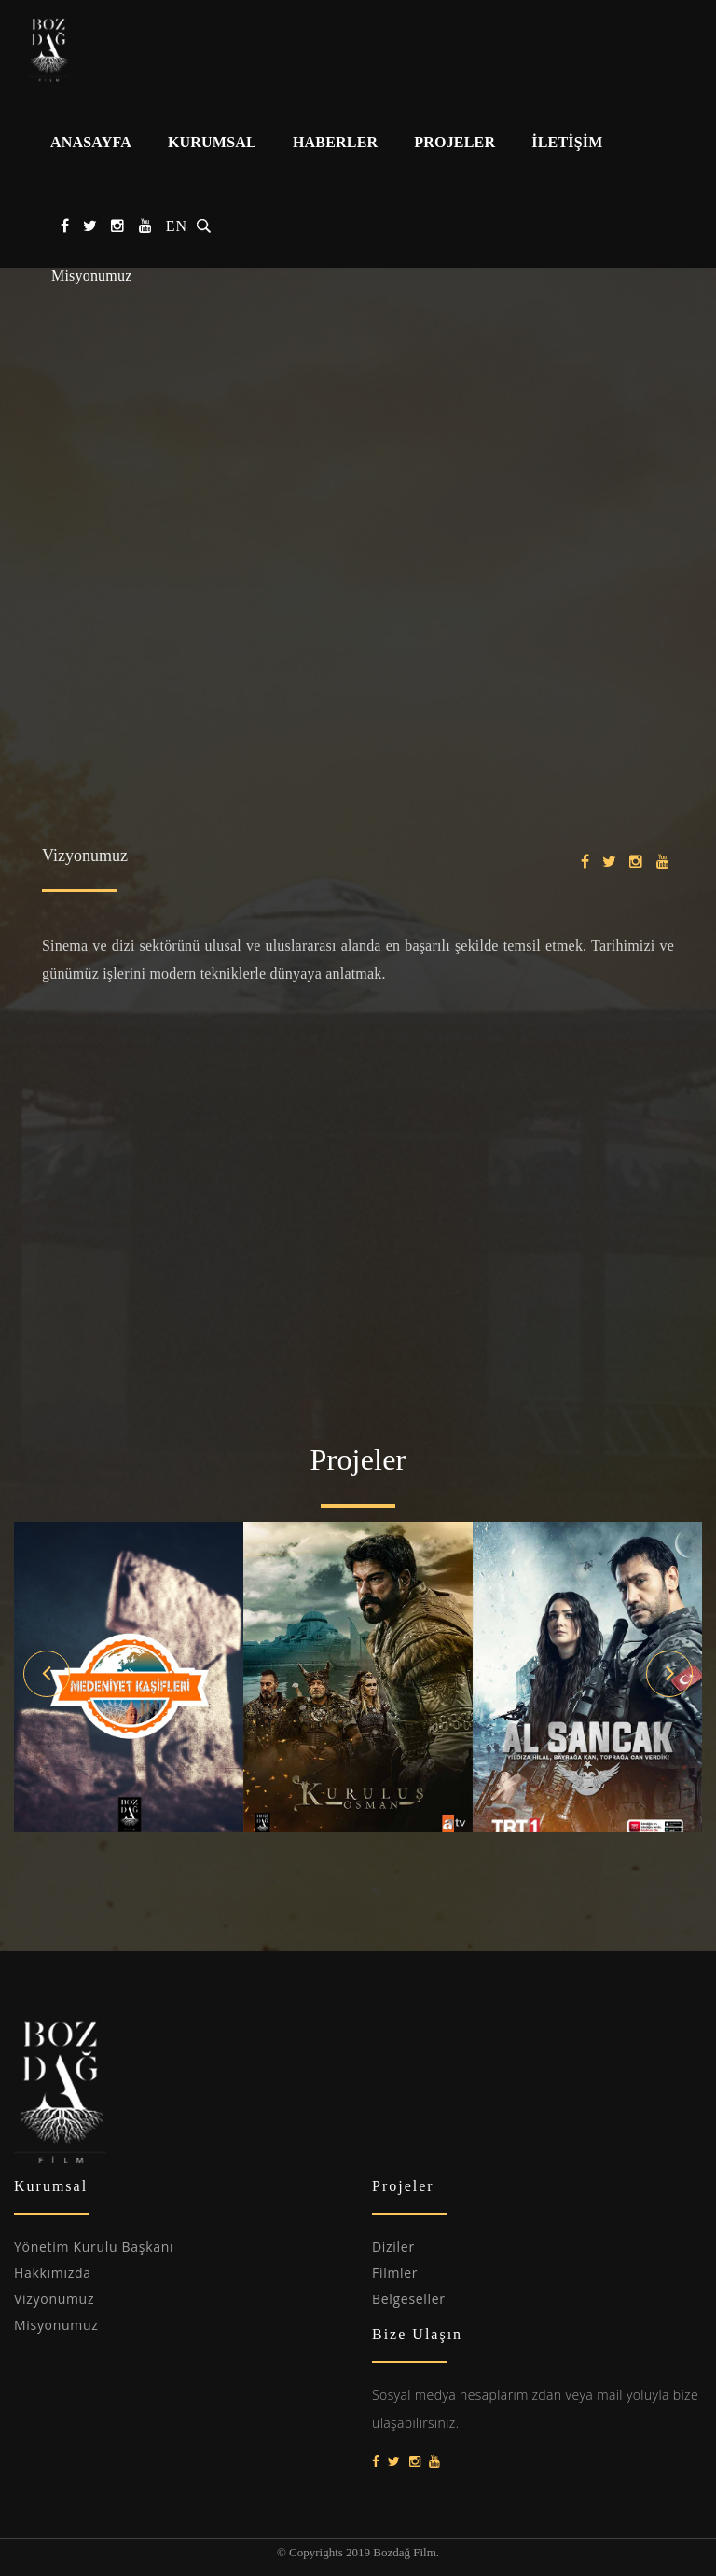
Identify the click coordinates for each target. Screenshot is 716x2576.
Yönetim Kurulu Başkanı (93, 2246)
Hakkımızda (52, 2272)
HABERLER (335, 142)
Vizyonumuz (54, 2299)
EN (176, 226)
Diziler (393, 2246)
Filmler (395, 2272)
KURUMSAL (212, 142)
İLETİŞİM (566, 142)
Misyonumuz (91, 275)
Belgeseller (409, 2299)
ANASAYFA (90, 142)
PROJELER (454, 142)
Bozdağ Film (98, 49)
